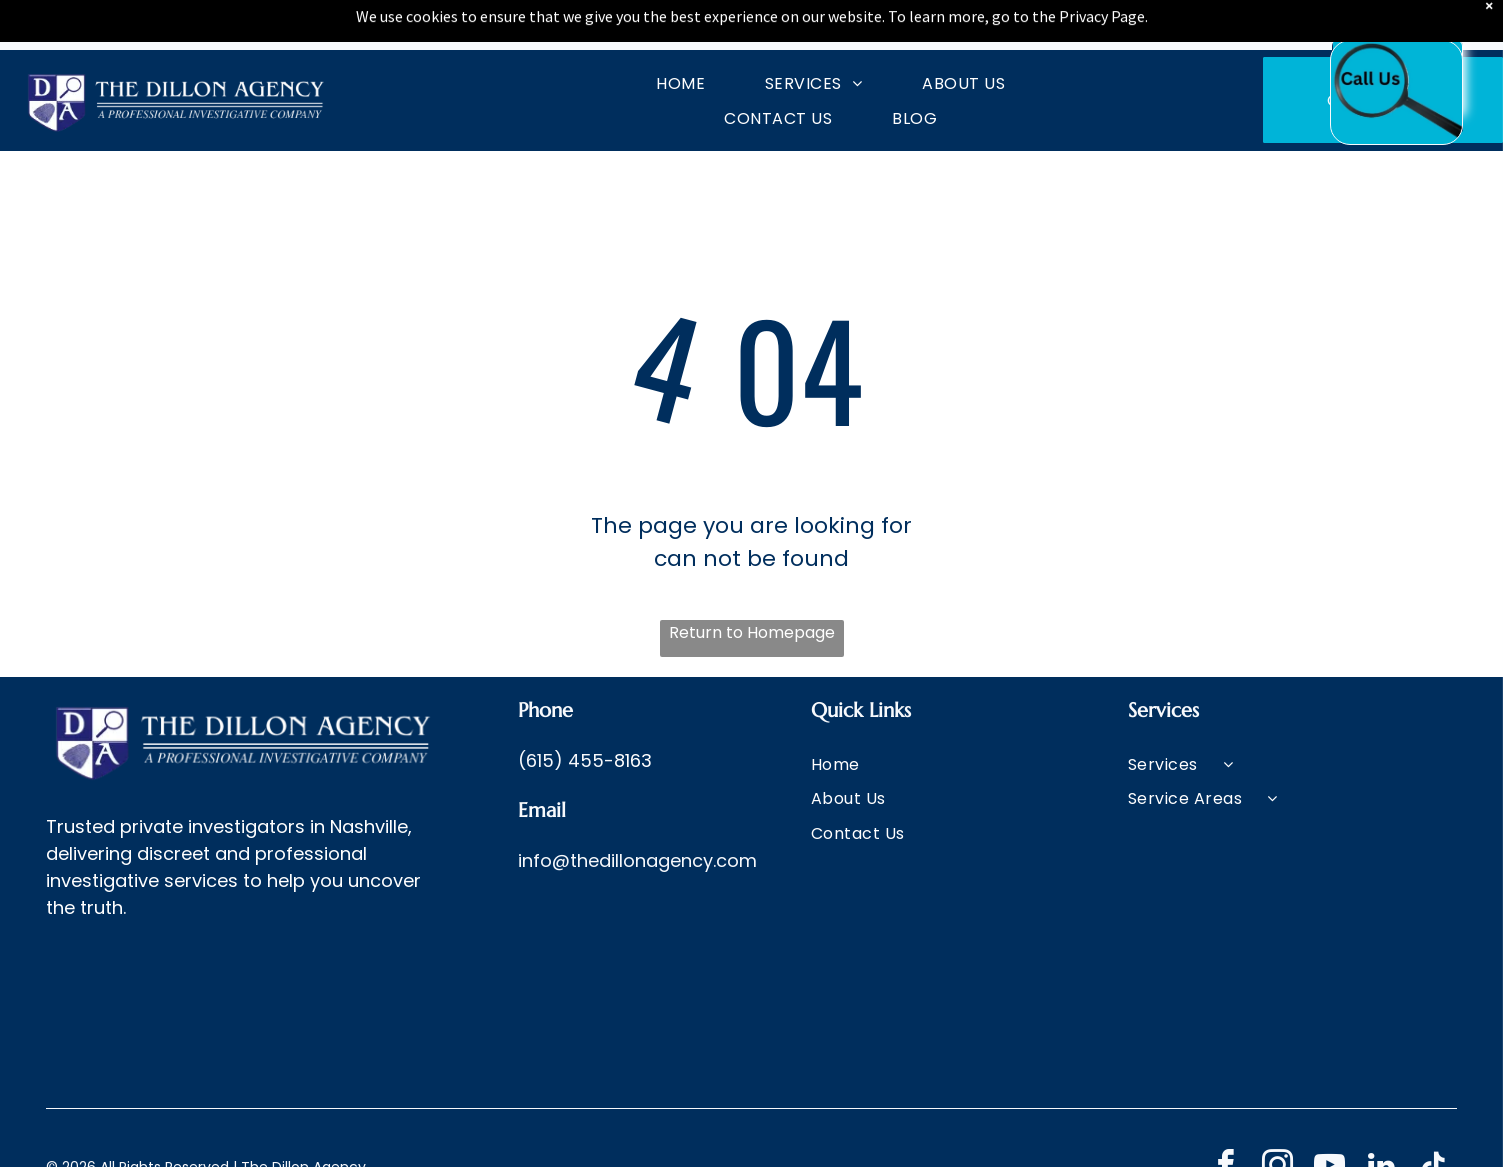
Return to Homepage (752, 632)
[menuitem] (650, 83)
